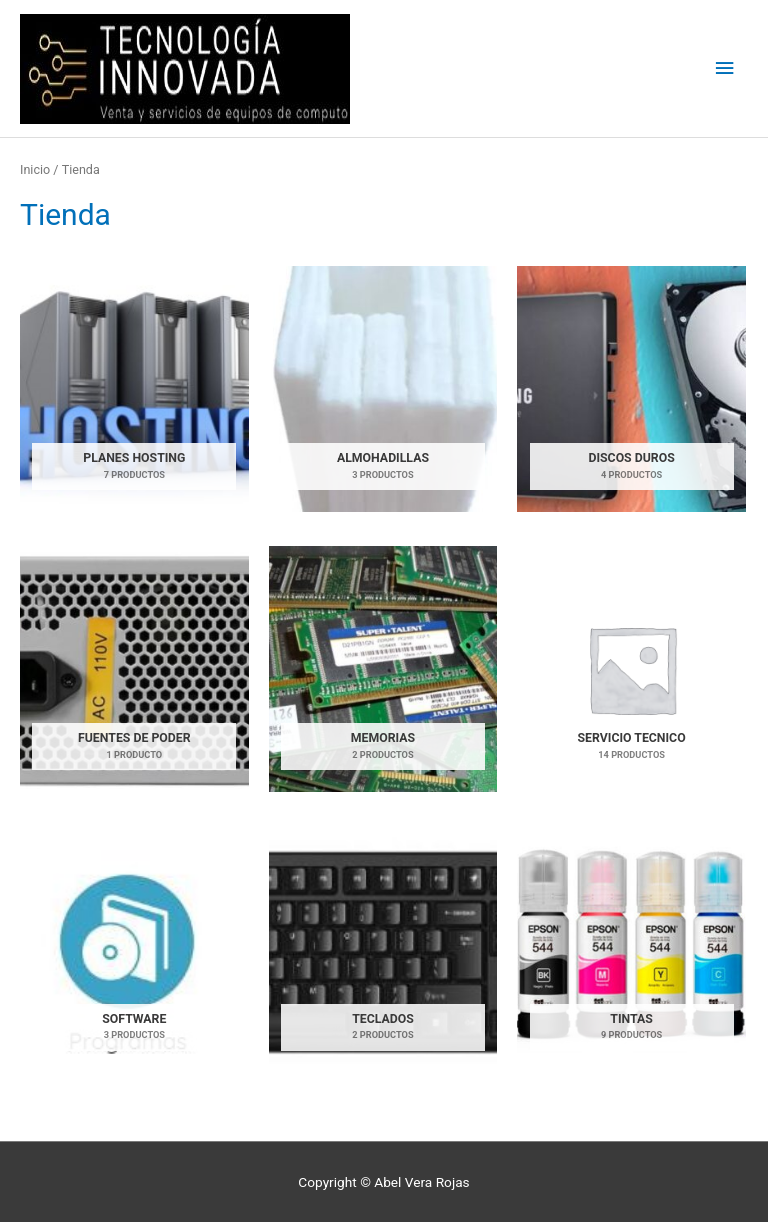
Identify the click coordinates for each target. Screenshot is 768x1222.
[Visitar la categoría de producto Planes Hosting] (134, 389)
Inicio (35, 169)
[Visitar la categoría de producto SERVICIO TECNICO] (631, 669)
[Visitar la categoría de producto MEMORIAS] (383, 669)
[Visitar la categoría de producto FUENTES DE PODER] (134, 669)
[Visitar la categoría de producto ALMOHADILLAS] (383, 389)
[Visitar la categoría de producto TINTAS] (631, 950)
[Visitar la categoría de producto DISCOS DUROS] (631, 389)
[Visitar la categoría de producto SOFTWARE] (134, 950)
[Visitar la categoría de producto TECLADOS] (383, 950)
